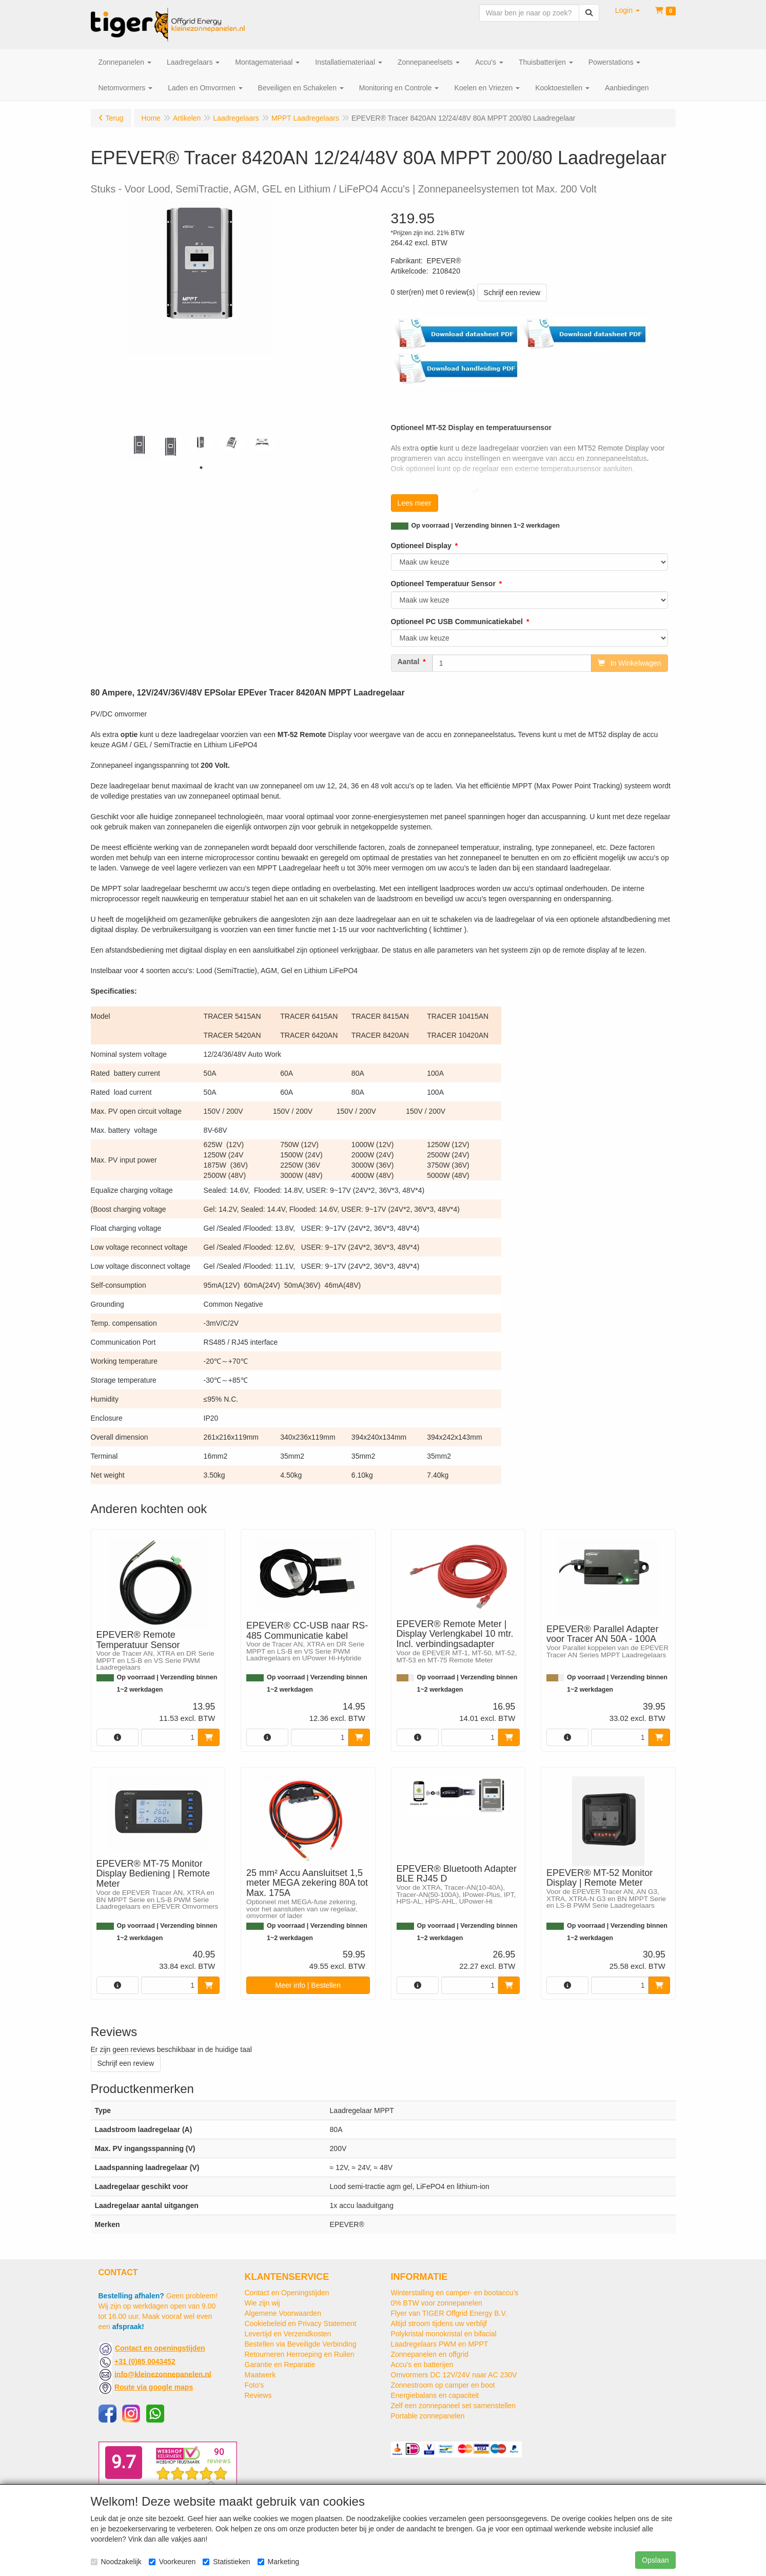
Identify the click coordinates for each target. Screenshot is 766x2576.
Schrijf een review (512, 292)
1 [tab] (201, 467)
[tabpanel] (139, 447)
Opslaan (655, 2560)
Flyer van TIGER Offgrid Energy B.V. (449, 2313)
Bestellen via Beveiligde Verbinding (301, 2344)
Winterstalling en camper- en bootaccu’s (455, 2293)
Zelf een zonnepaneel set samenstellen (453, 2405)
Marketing (278, 2562)
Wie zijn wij (262, 2303)
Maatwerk (260, 2375)
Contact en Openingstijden (287, 2293)
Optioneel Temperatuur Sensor (443, 583)
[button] (627, 10)
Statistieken (226, 2562)
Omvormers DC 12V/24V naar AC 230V (454, 2375)
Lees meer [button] (414, 503)
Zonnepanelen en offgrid (430, 2354)
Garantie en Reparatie (280, 2364)
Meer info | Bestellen (308, 1985)
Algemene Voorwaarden (283, 2313)
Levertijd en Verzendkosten (288, 2334)
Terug (115, 118)
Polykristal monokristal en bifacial (444, 2334)
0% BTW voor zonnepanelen (436, 2303)
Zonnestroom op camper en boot (443, 2385)
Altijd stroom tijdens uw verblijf (439, 2323)
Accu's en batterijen (422, 2364)
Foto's (254, 2385)
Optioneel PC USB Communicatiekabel (457, 621)
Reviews (258, 2395)
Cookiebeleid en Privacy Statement (301, 2323)
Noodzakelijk (116, 2562)
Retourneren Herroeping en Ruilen (300, 2354)
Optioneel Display (421, 545)
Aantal (409, 661)
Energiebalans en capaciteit (435, 2395)
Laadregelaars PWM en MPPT (439, 2344)
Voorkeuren (172, 2562)
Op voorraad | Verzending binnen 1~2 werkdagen (485, 525)
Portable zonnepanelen (428, 2416)
